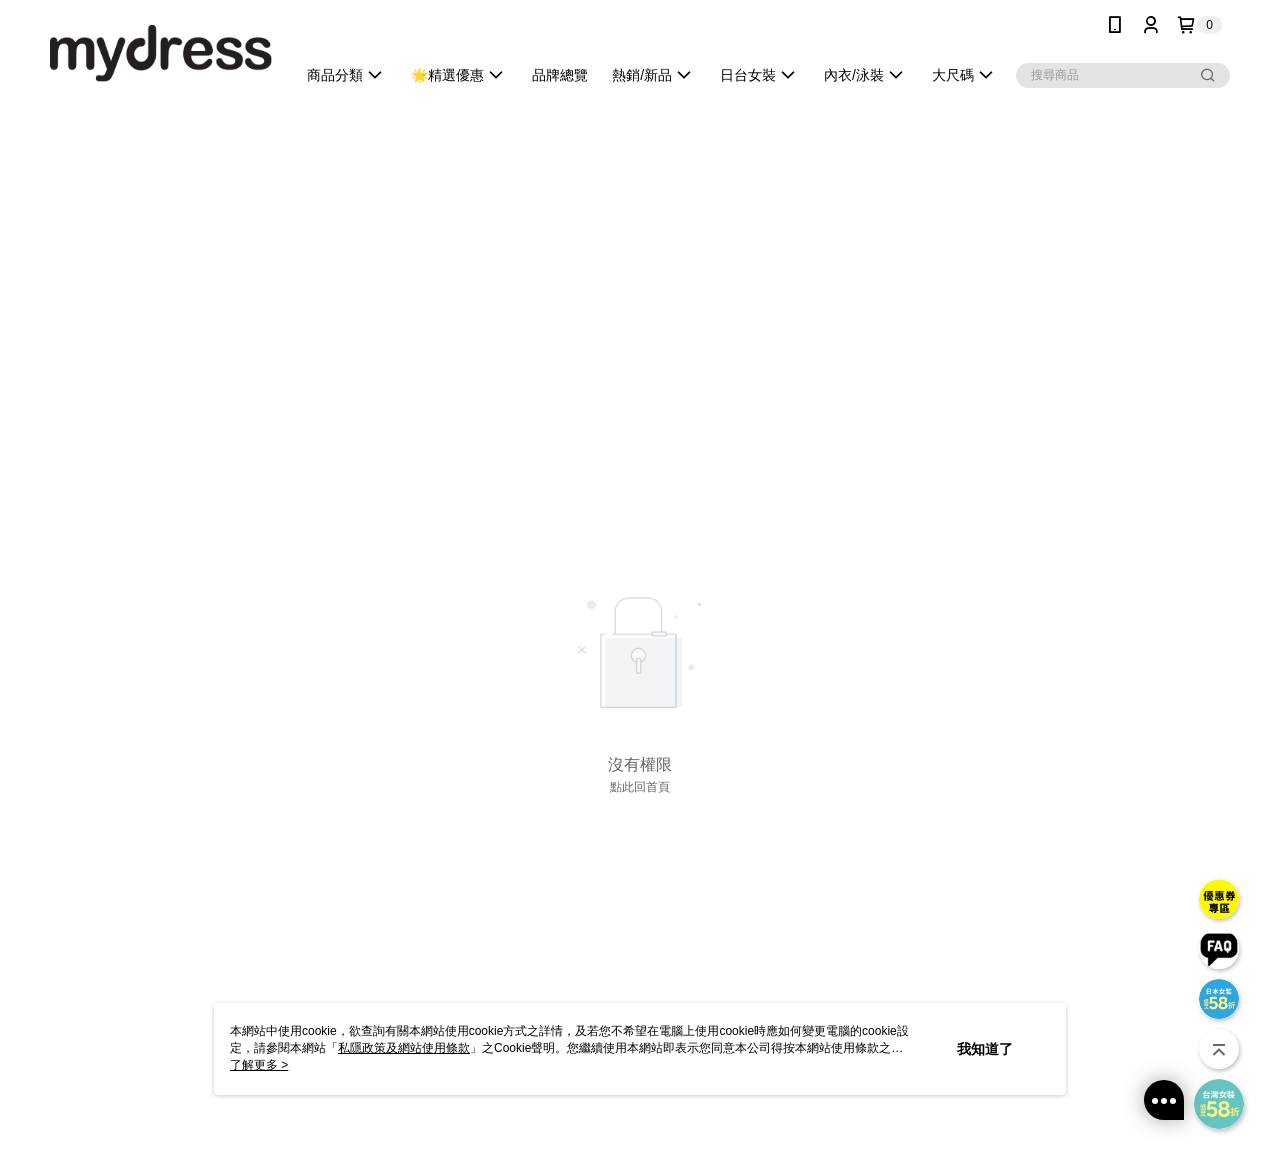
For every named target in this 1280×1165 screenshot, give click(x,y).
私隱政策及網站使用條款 (404, 1048)
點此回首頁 (640, 787)
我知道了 (985, 1049)
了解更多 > (259, 1065)
